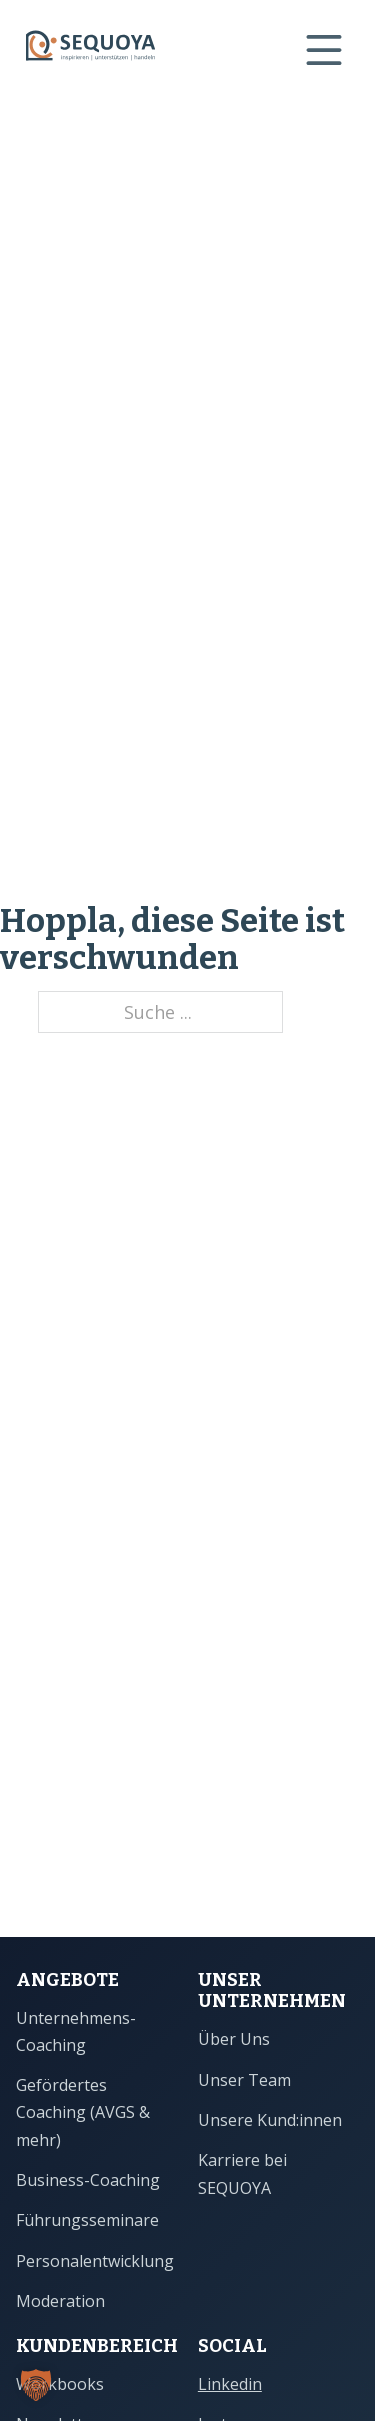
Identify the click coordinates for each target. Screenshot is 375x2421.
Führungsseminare (87, 2220)
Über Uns (234, 2039)
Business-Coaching (88, 2180)
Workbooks (60, 2384)
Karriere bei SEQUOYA (242, 2173)
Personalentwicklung (95, 2261)
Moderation (60, 2301)
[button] (36, 2385)
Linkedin (230, 2384)
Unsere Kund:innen (270, 2120)
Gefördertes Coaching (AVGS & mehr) (83, 2112)
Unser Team (244, 2080)
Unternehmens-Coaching (76, 2031)
